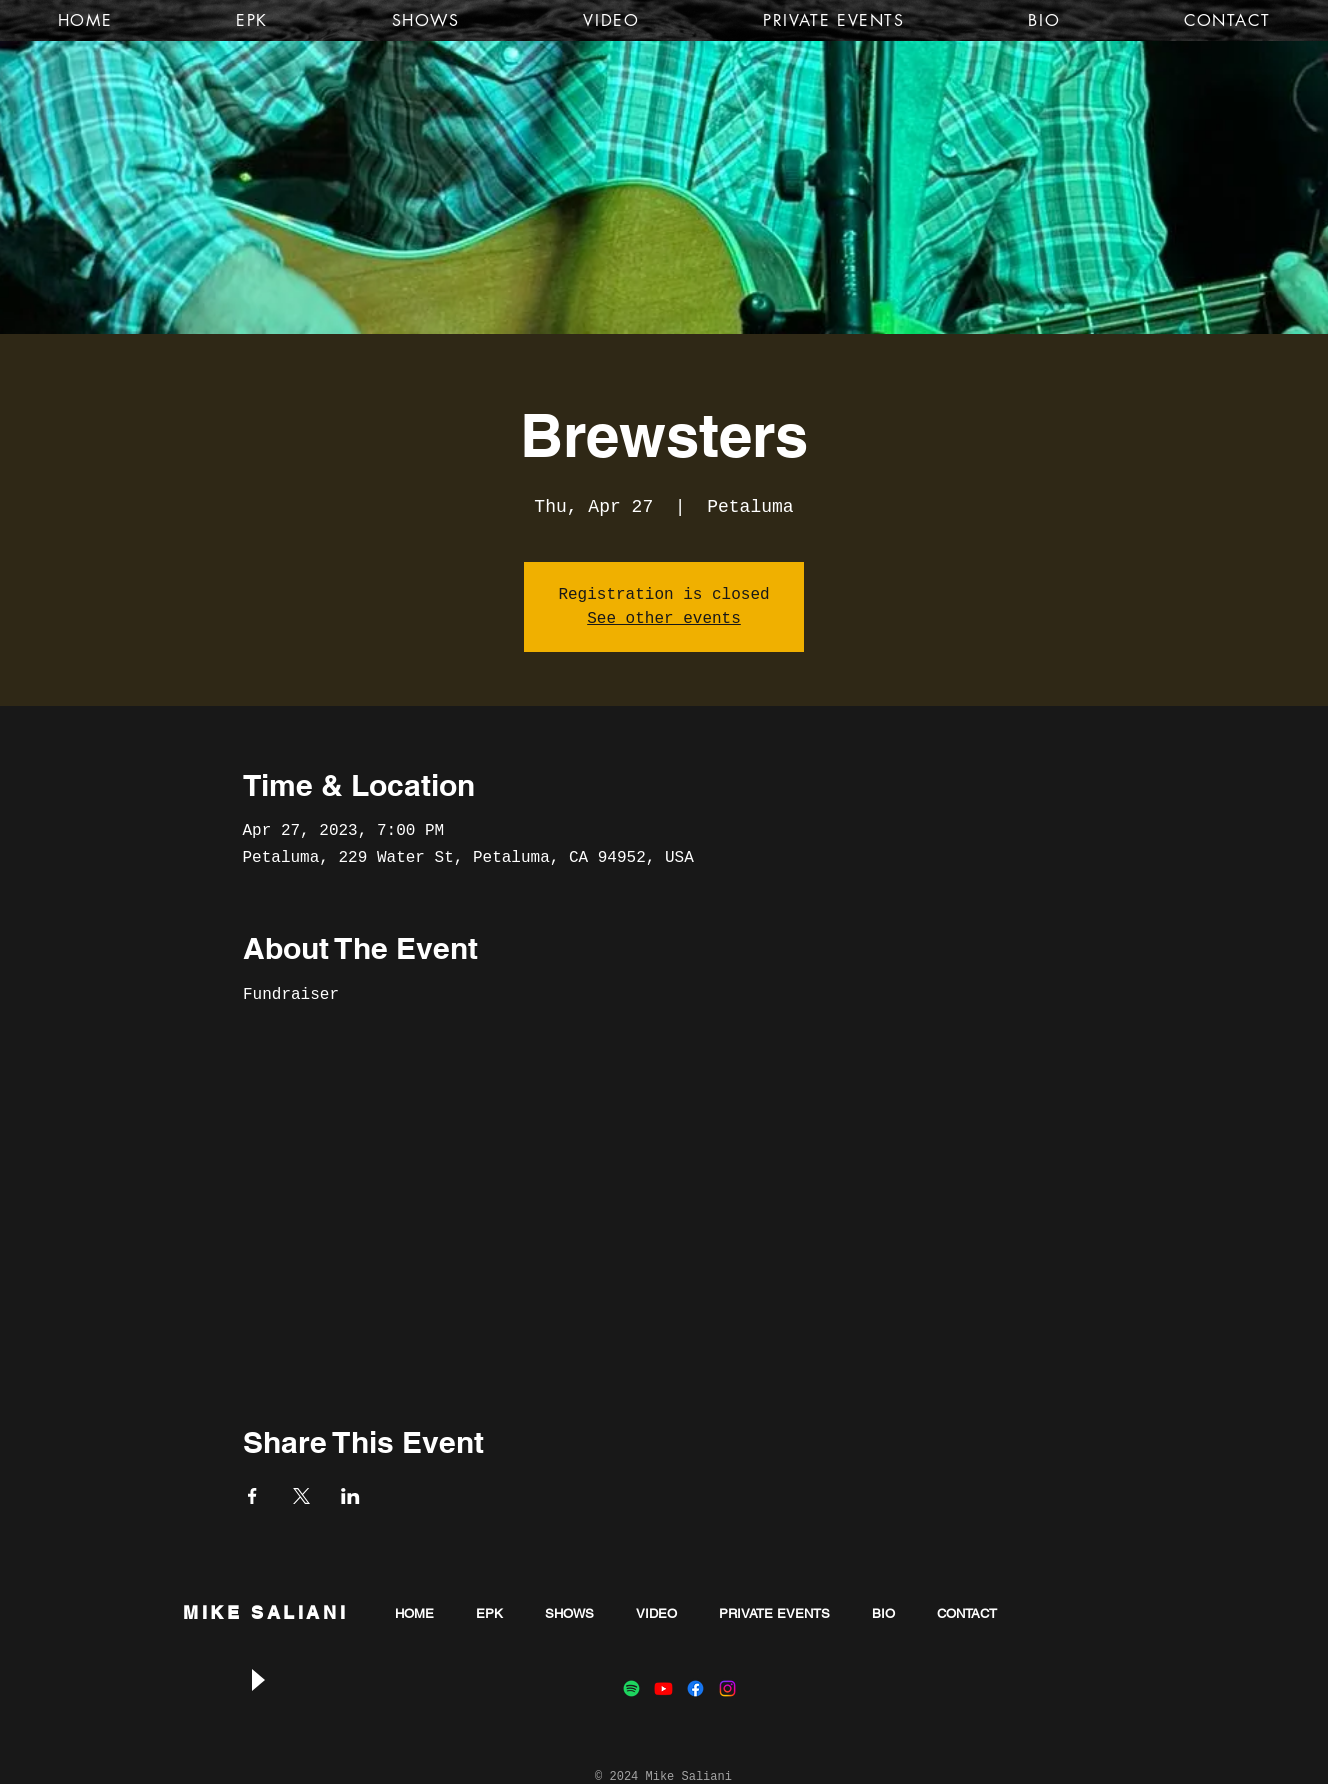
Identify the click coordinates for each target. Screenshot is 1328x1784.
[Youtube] (663, 1688)
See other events (664, 619)
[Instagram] (727, 1688)
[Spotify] (631, 1688)
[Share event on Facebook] (252, 1496)
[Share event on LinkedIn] (350, 1496)
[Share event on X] (301, 1496)
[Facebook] (695, 1688)
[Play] (257, 1680)
